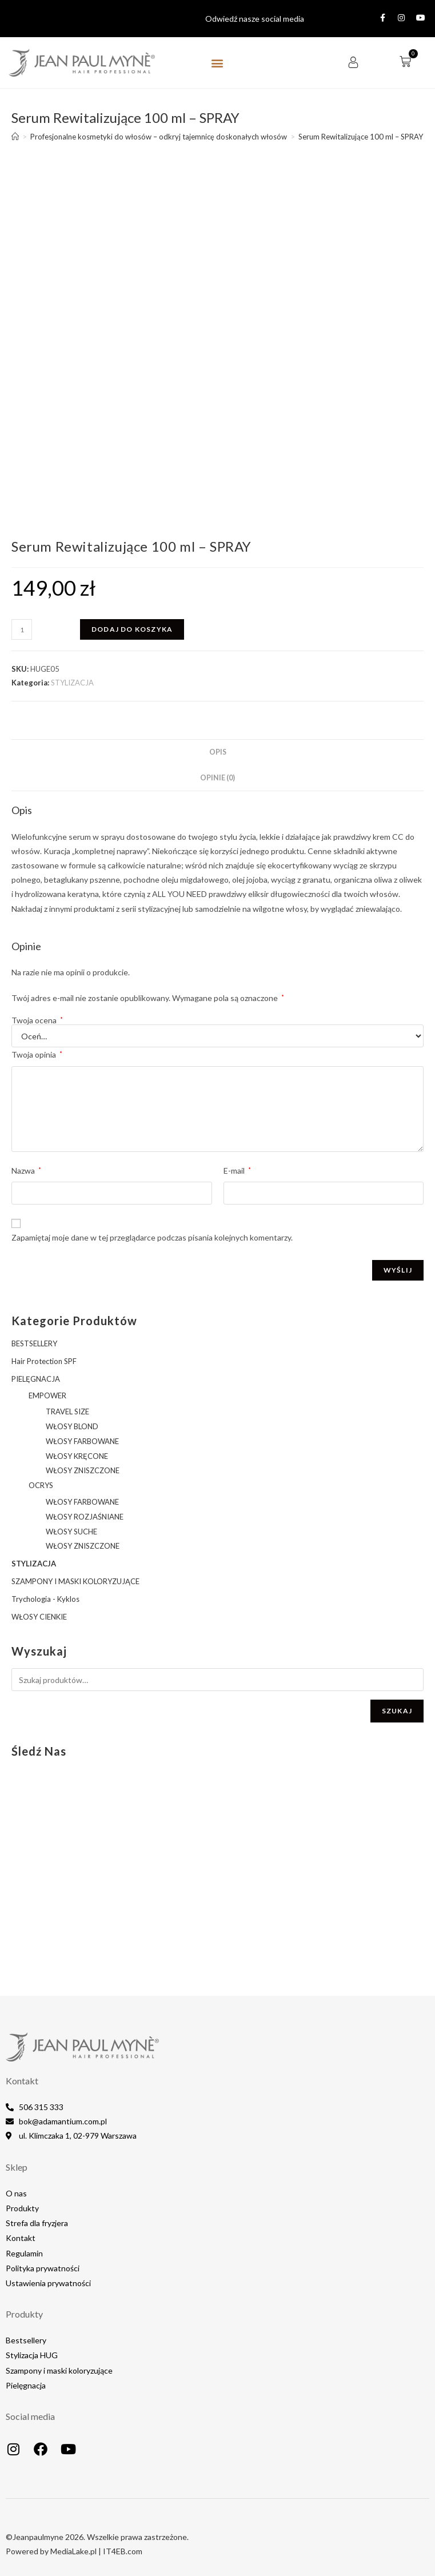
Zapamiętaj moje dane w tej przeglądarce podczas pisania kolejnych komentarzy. (152, 1237)
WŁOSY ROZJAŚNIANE (84, 1516)
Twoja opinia (36, 1054)
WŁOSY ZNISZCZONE (82, 1470)
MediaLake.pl (73, 2551)
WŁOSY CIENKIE (39, 1616)
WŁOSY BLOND (72, 1426)
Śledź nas (38, 1751)
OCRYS (41, 1485)
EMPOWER (47, 1395)
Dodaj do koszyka (132, 629)
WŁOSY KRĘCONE (77, 1456)
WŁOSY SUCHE (71, 1531)
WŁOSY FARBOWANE (82, 1441)
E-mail (237, 1170)
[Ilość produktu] (21, 629)
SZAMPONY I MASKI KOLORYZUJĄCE (75, 1581)
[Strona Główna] (15, 136)
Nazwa (26, 1170)
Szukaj (397, 1710)
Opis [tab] (217, 752)
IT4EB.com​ (122, 2551)
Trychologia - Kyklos (45, 1599)
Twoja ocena (37, 1020)
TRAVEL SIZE (67, 1411)
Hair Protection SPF (44, 1361)
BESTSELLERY (34, 1343)
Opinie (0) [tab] (217, 777)
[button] (217, 62)
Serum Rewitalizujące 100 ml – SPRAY (360, 136)
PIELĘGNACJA (35, 1378)
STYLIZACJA (72, 682)
